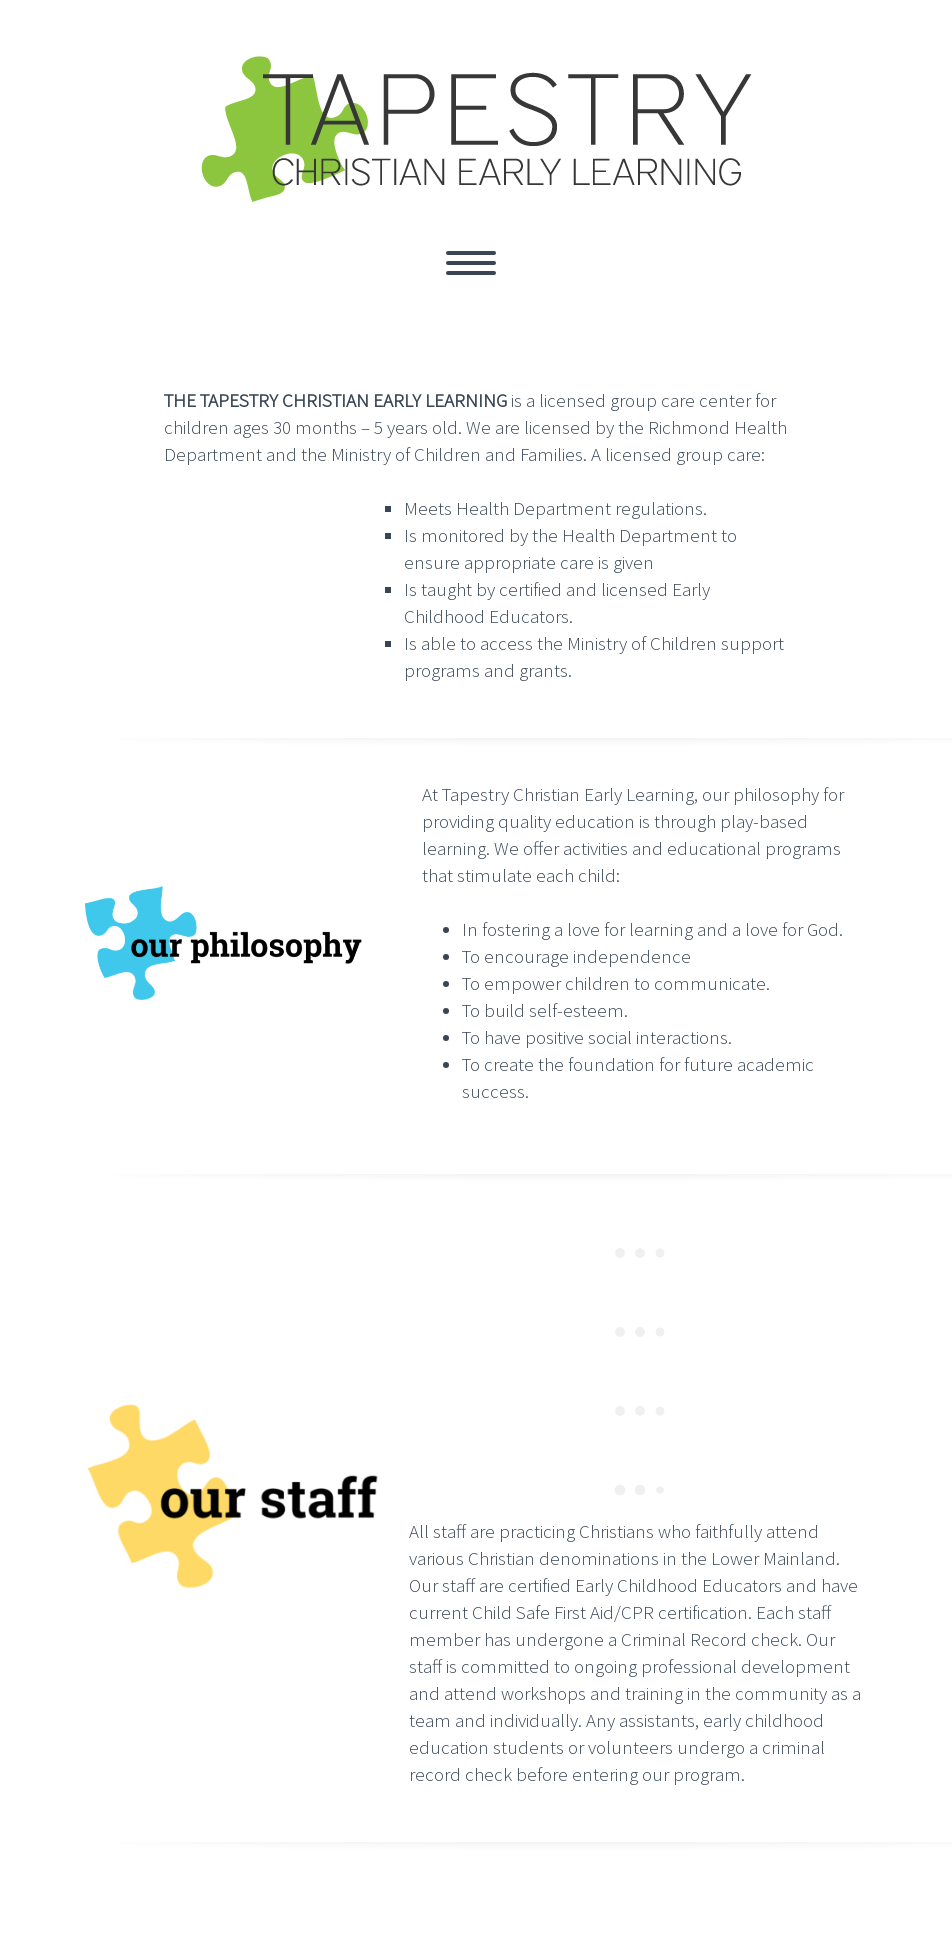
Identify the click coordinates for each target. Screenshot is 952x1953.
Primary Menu (471, 263)
